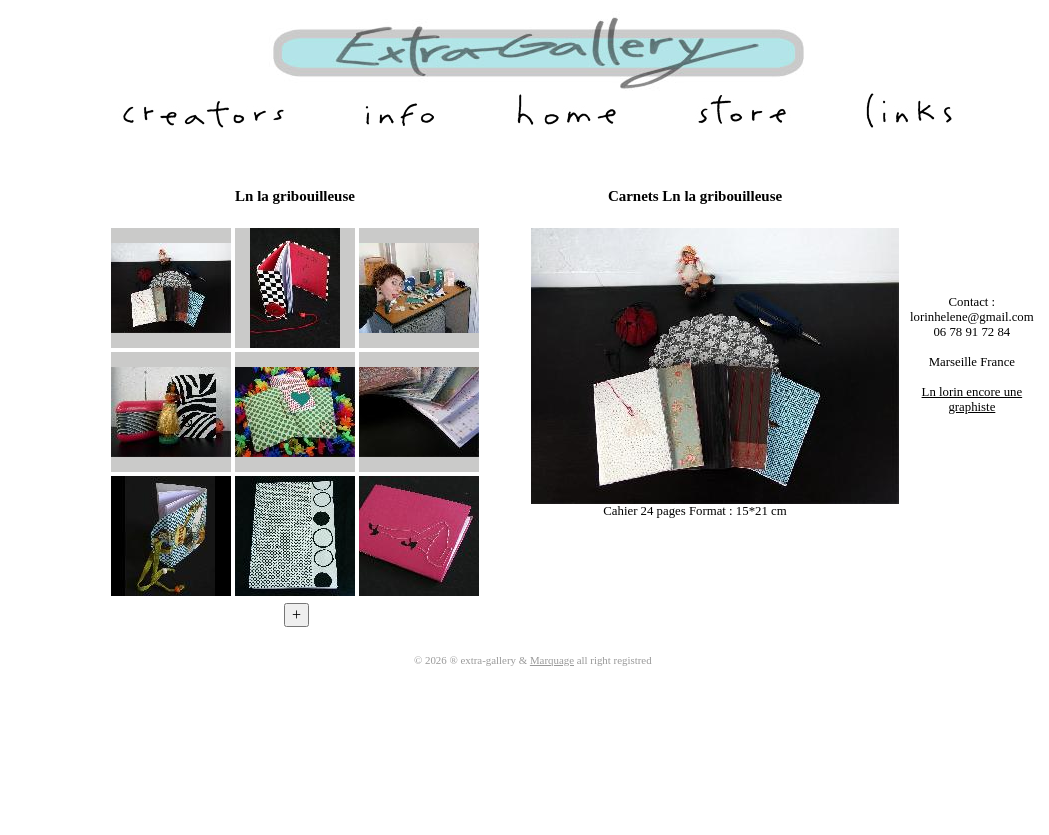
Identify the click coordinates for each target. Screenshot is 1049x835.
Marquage (552, 660)
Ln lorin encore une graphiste (972, 399)
